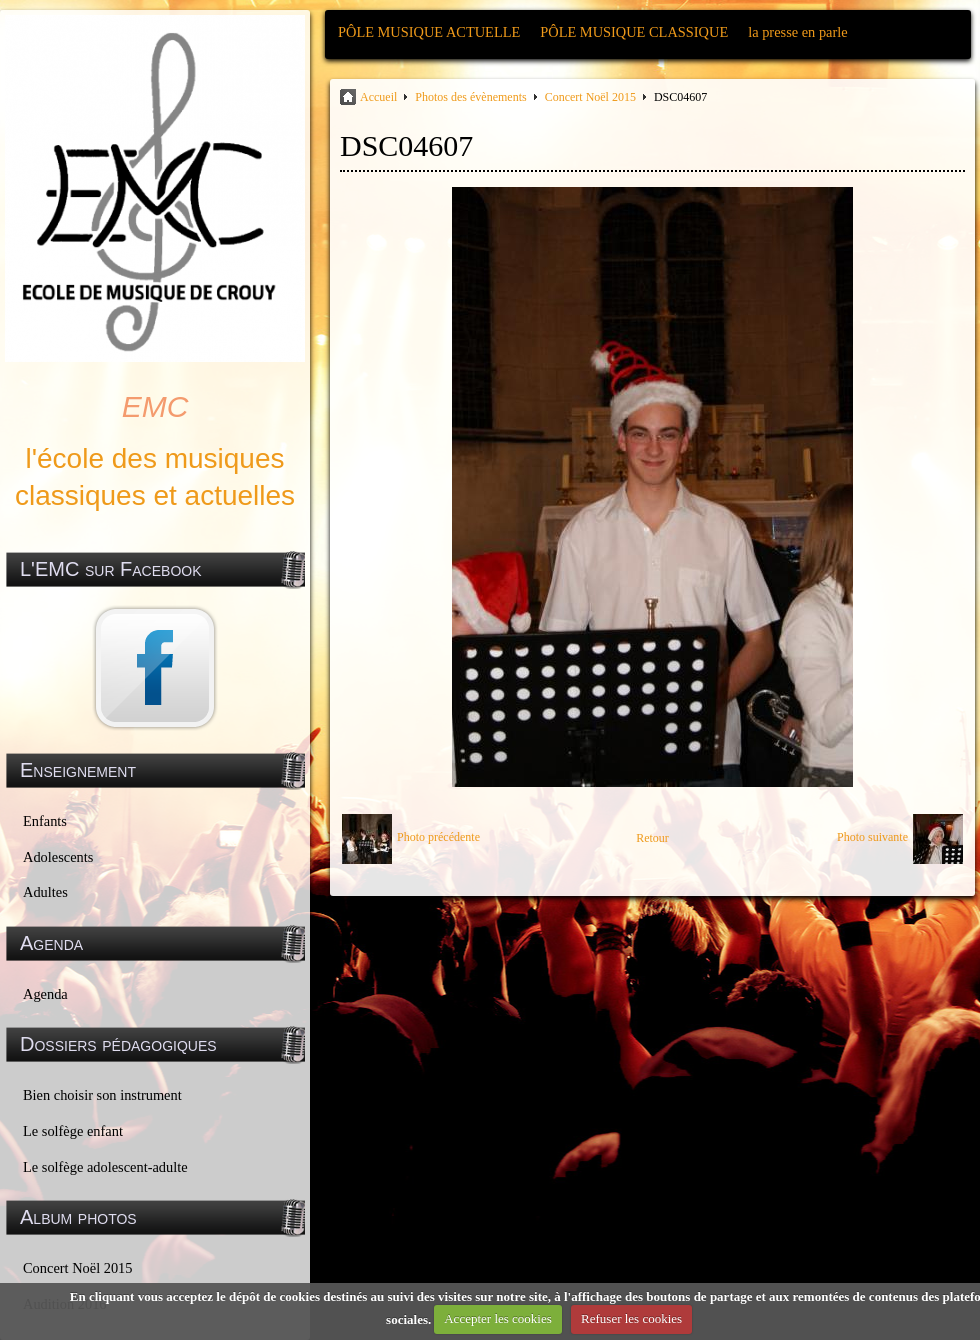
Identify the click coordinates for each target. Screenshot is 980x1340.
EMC (155, 406)
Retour (652, 838)
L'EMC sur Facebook (111, 569)
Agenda (45, 994)
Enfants (45, 821)
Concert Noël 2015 (78, 1268)
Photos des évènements (470, 97)
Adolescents (58, 857)
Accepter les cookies (498, 1318)
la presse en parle (797, 32)
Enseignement (78, 770)
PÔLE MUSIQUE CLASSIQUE (634, 32)
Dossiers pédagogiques (118, 1044)
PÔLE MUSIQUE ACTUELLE (429, 32)
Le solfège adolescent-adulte (105, 1167)
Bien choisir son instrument (102, 1095)
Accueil (378, 97)
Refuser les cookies (631, 1318)
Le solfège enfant (73, 1131)
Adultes (45, 892)
